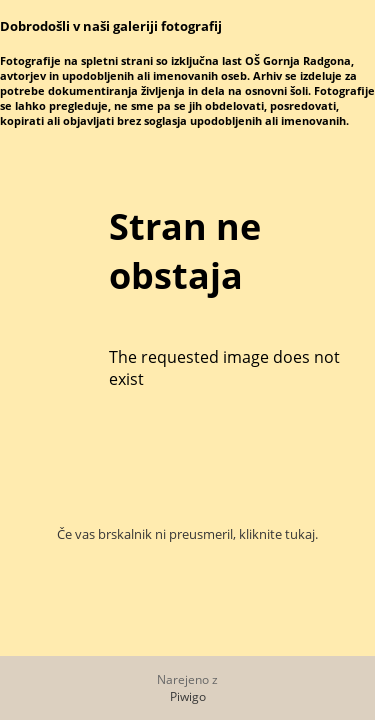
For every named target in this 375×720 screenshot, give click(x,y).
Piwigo (188, 696)
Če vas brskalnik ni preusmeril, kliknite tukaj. (187, 534)
